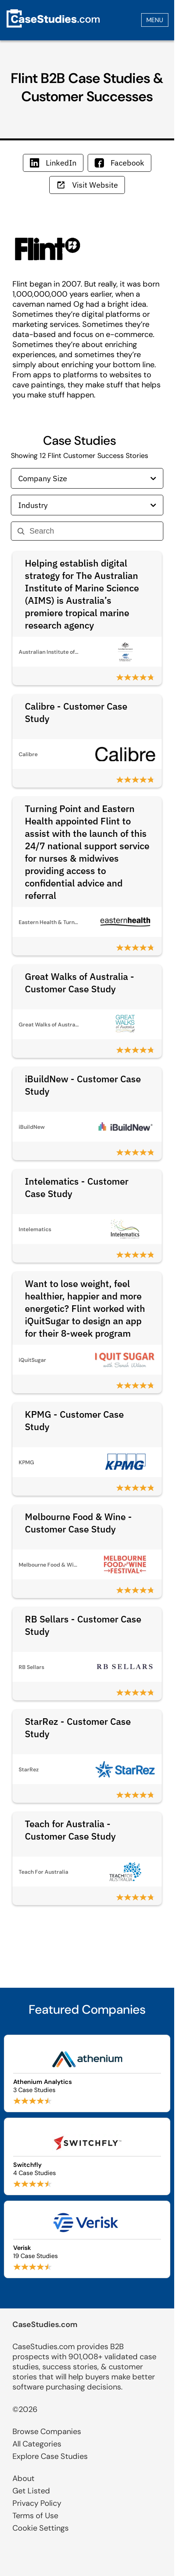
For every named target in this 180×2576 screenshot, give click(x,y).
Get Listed (31, 2491)
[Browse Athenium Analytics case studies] (87, 2073)
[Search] (93, 531)
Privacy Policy (36, 2503)
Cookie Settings (40, 2528)
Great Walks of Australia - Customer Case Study (79, 982)
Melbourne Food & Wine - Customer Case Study (78, 1522)
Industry (87, 505)
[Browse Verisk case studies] (87, 2239)
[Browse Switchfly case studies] (87, 2156)
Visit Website (87, 185)
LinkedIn (53, 162)
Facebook (119, 162)
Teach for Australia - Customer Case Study (70, 1830)
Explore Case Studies (50, 2456)
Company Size (87, 478)
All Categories (36, 2444)
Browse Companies (46, 2431)
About (23, 2478)
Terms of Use (35, 2515)
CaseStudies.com (45, 2324)
